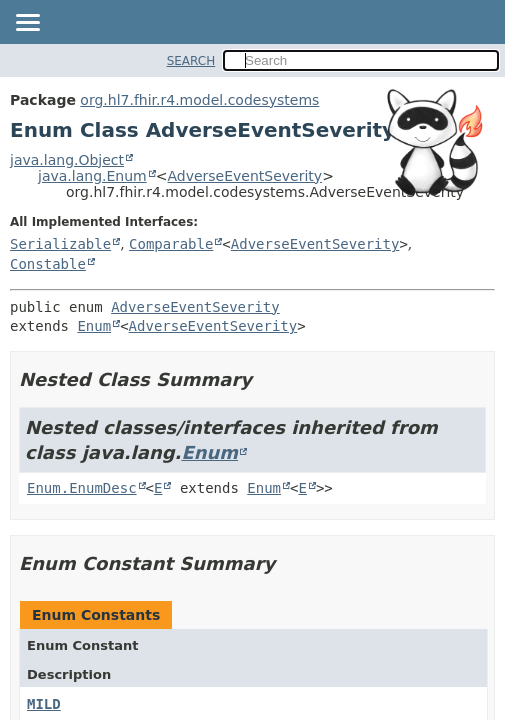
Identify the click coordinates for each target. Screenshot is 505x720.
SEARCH (191, 61)
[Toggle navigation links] (27, 24)
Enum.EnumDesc (82, 488)
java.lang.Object (67, 160)
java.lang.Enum (92, 176)
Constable (48, 264)
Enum (94, 326)
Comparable (171, 244)
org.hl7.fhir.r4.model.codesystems (199, 100)
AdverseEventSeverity (244, 176)
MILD (44, 704)
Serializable (60, 244)
